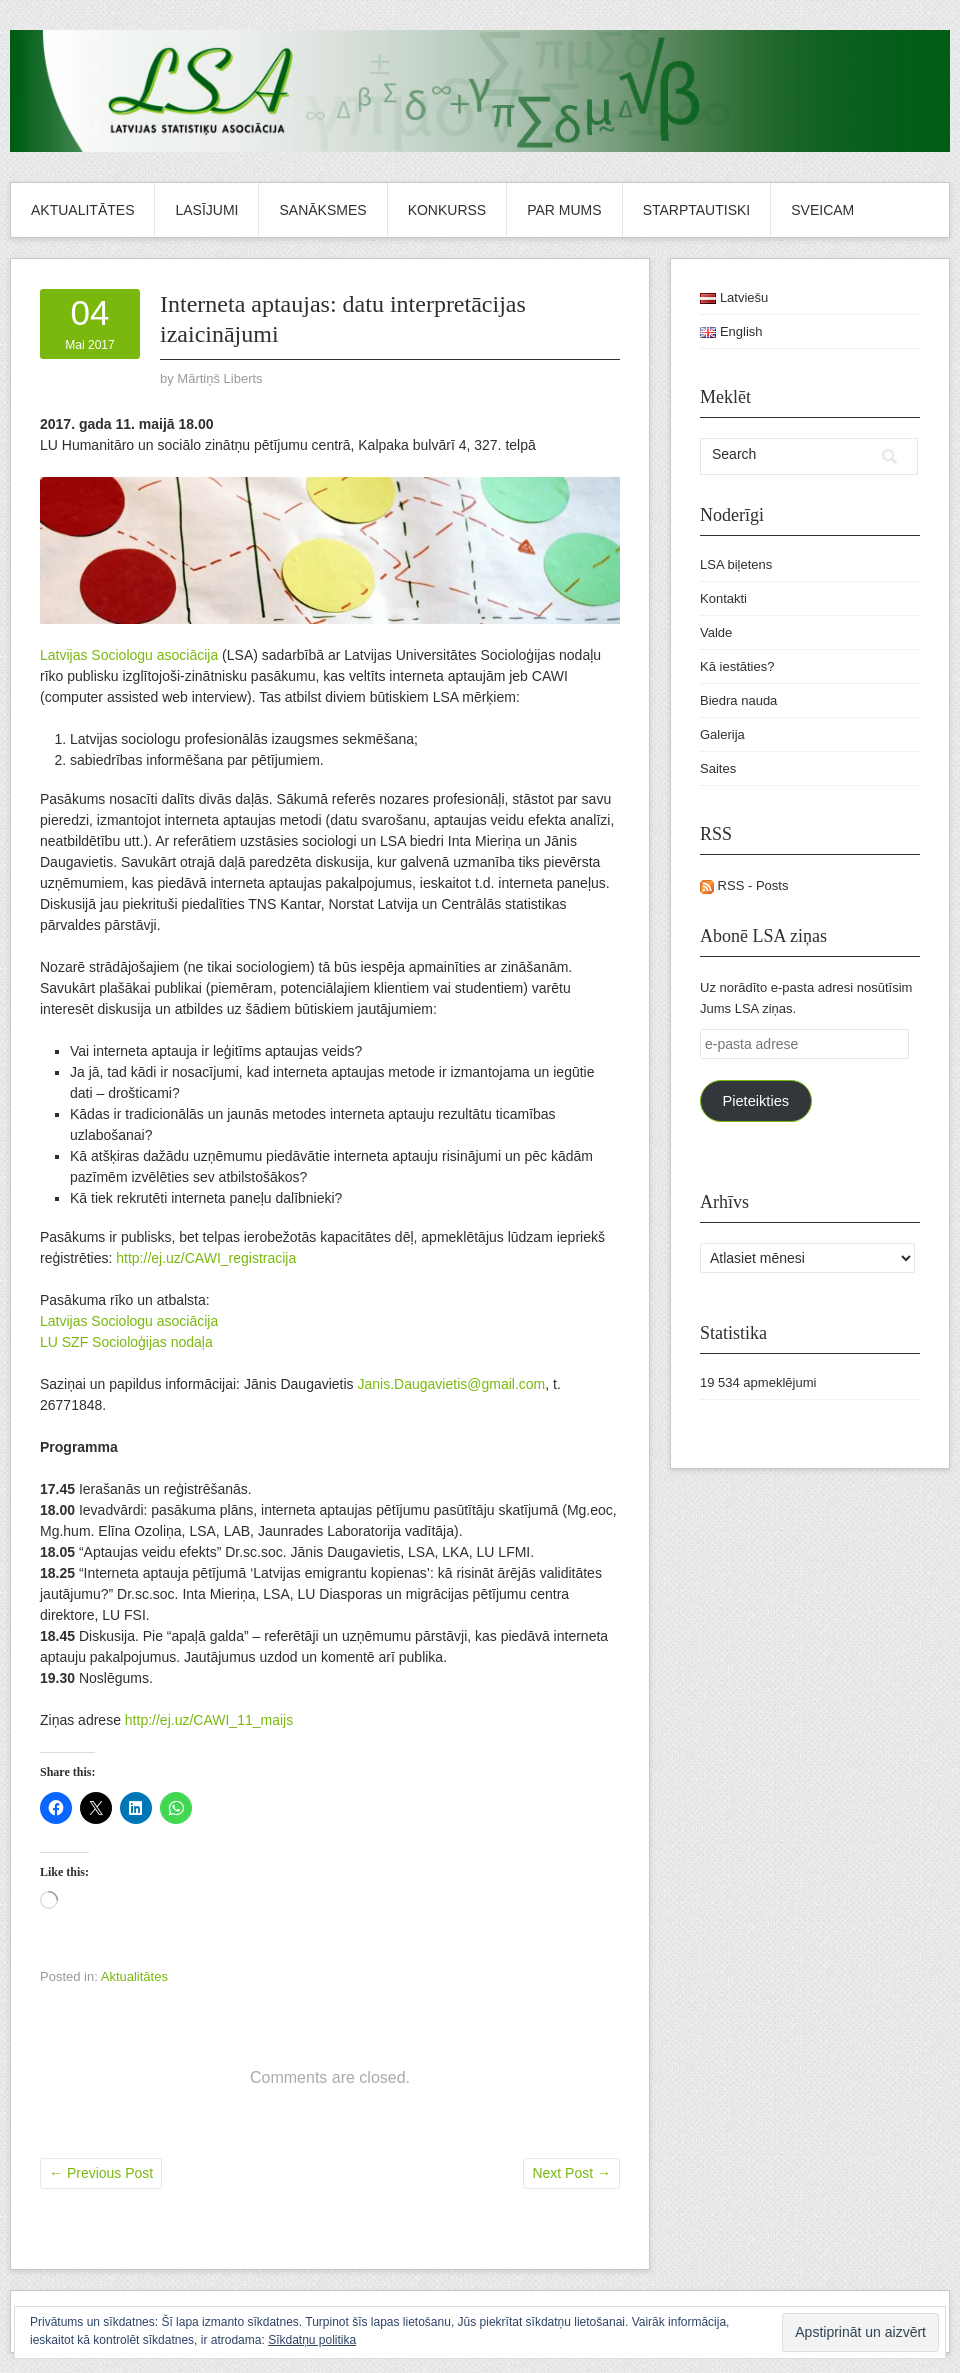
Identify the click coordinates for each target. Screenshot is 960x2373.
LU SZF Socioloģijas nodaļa (126, 1342)
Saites (718, 768)
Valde (716, 632)
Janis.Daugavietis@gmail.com (452, 1384)
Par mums (564, 210)
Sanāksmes (322, 210)
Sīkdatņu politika (312, 2340)
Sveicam (822, 210)
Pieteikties (755, 1101)
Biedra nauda (738, 700)
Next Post (571, 2173)
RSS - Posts (744, 885)
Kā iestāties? (737, 666)
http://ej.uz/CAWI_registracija (206, 1258)
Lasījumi (206, 210)
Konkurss (447, 210)
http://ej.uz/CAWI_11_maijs (209, 1720)
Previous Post (101, 2173)
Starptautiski (697, 210)
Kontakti (723, 598)
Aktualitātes (82, 210)
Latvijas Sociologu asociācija (129, 655)
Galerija (722, 734)
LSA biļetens (736, 564)
